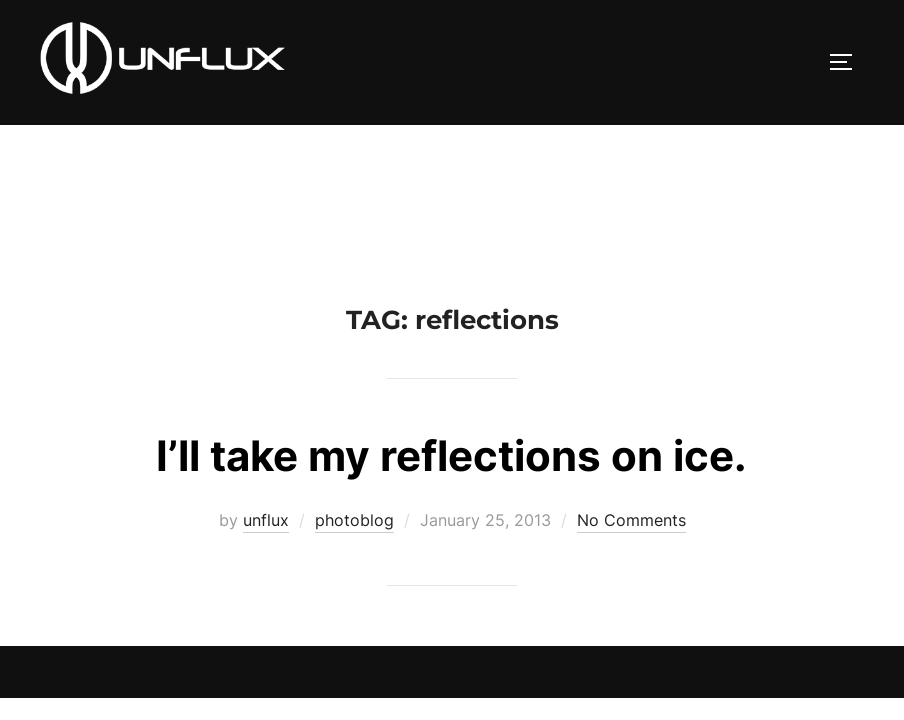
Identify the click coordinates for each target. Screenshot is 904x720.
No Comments (631, 395)
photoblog (354, 395)
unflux (266, 395)
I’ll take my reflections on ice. (451, 330)
